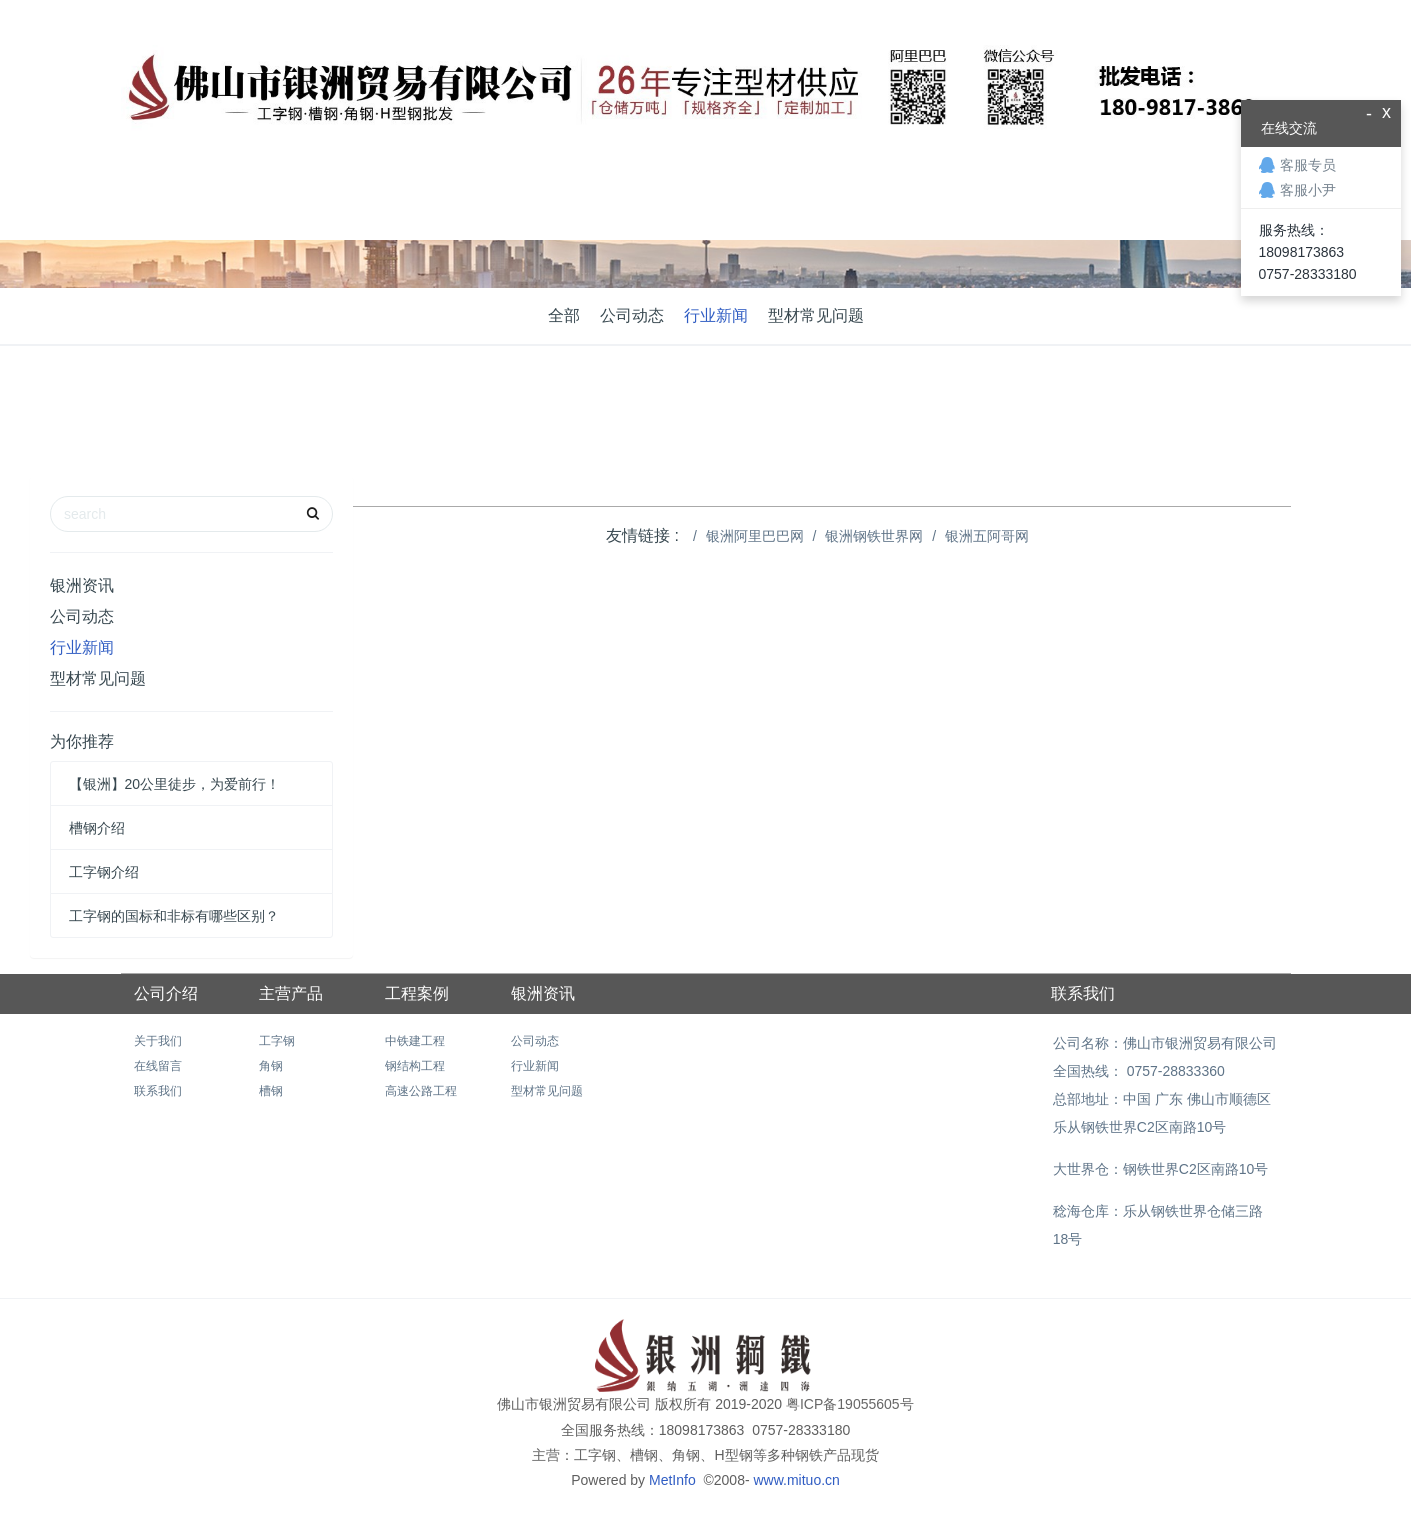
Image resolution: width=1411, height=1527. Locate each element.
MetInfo (674, 1480)
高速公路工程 (421, 1091)
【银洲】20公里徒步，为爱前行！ (175, 784)
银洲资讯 (82, 585)
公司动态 (632, 315)
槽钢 (271, 1091)
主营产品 (291, 993)
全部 (564, 315)
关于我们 (158, 1041)
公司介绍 (166, 993)
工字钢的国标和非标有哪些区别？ (174, 916)
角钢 (271, 1066)
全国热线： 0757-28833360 (1137, 1071)
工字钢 (277, 1041)
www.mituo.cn (796, 1480)
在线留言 (158, 1066)
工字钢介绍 (104, 872)
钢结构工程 (415, 1066)
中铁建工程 (415, 1041)
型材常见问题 (816, 315)
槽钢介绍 (97, 828)
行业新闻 (716, 315)
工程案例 (417, 993)
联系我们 (158, 1091)
